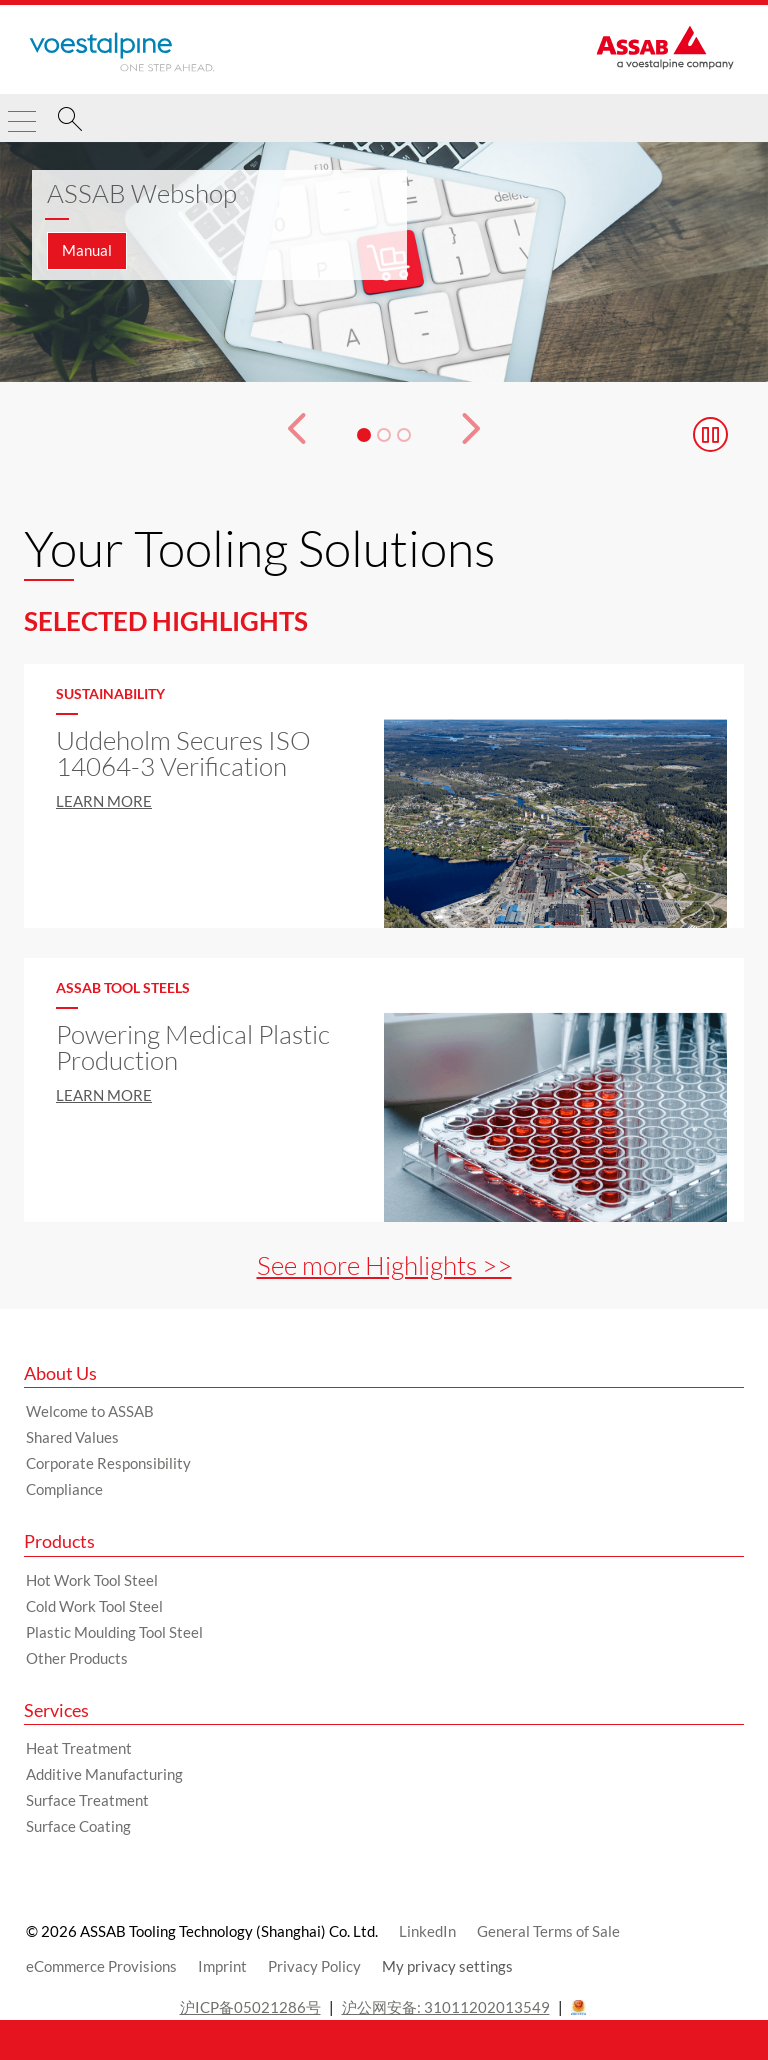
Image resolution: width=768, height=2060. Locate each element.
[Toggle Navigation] (22, 113)
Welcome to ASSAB (90, 1411)
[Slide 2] (384, 435)
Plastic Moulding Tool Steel (114, 1632)
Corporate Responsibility (108, 1463)
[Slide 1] (364, 435)
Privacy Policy (314, 1966)
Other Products (77, 1658)
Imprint (222, 1966)
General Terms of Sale (548, 1931)
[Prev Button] (282, 435)
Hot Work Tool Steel (92, 1580)
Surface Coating (78, 1826)
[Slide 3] (404, 435)
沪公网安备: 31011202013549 (446, 2007)
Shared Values (72, 1437)
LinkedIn (427, 1931)
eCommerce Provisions (101, 1966)
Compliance (64, 1489)
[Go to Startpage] (122, 52)
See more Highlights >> (384, 1265)
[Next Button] (486, 435)
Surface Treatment (87, 1800)
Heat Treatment (79, 1748)
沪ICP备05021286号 (250, 2007)
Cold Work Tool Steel (94, 1606)
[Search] (70, 122)
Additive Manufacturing (104, 1774)
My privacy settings (447, 1966)
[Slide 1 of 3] (384, 262)
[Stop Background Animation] (710, 434)
